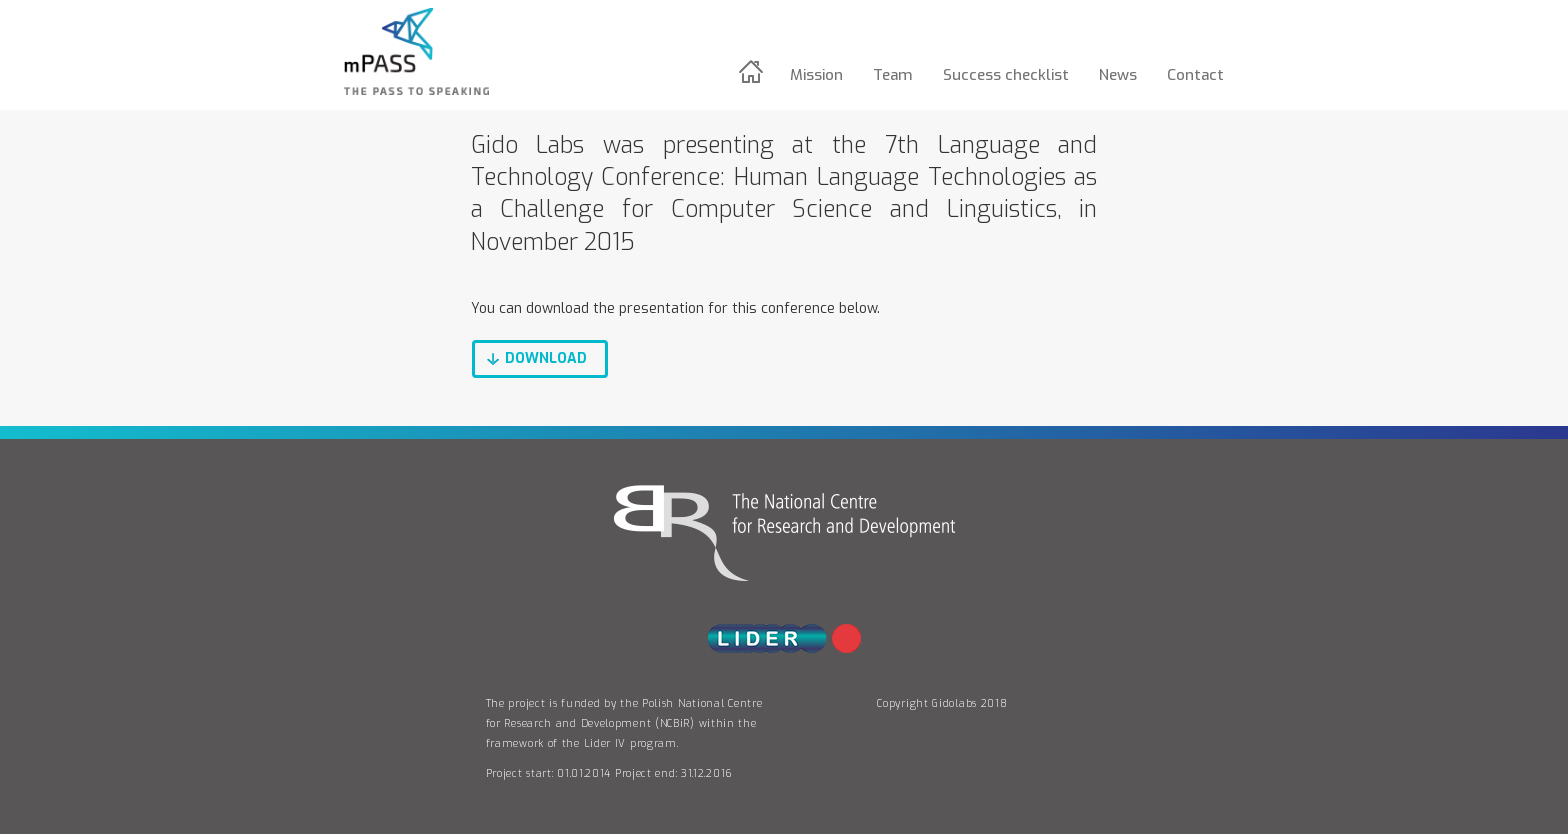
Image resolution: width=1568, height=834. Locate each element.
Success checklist (1006, 75)
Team (893, 75)
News (1118, 75)
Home (754, 71)
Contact (1195, 75)
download (546, 358)
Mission (816, 75)
